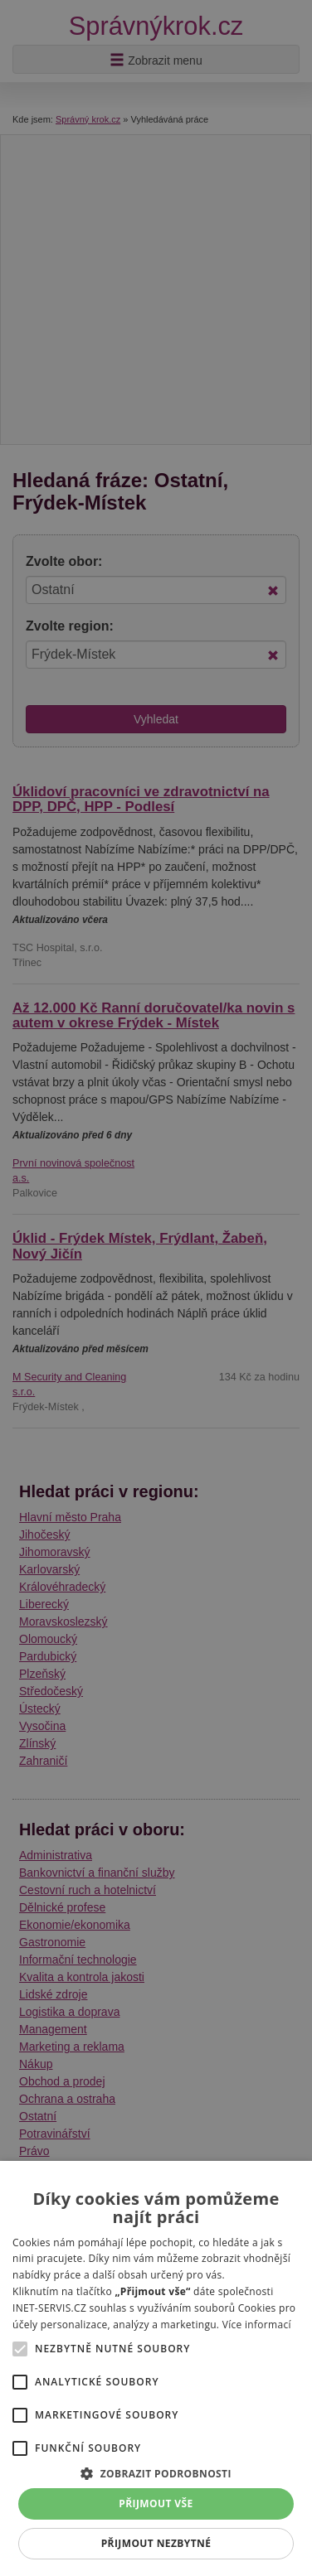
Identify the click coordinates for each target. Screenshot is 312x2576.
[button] (156, 2473)
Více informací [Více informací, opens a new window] (256, 2324)
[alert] (156, 1288)
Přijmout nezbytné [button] (156, 2543)
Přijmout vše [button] (156, 2503)
